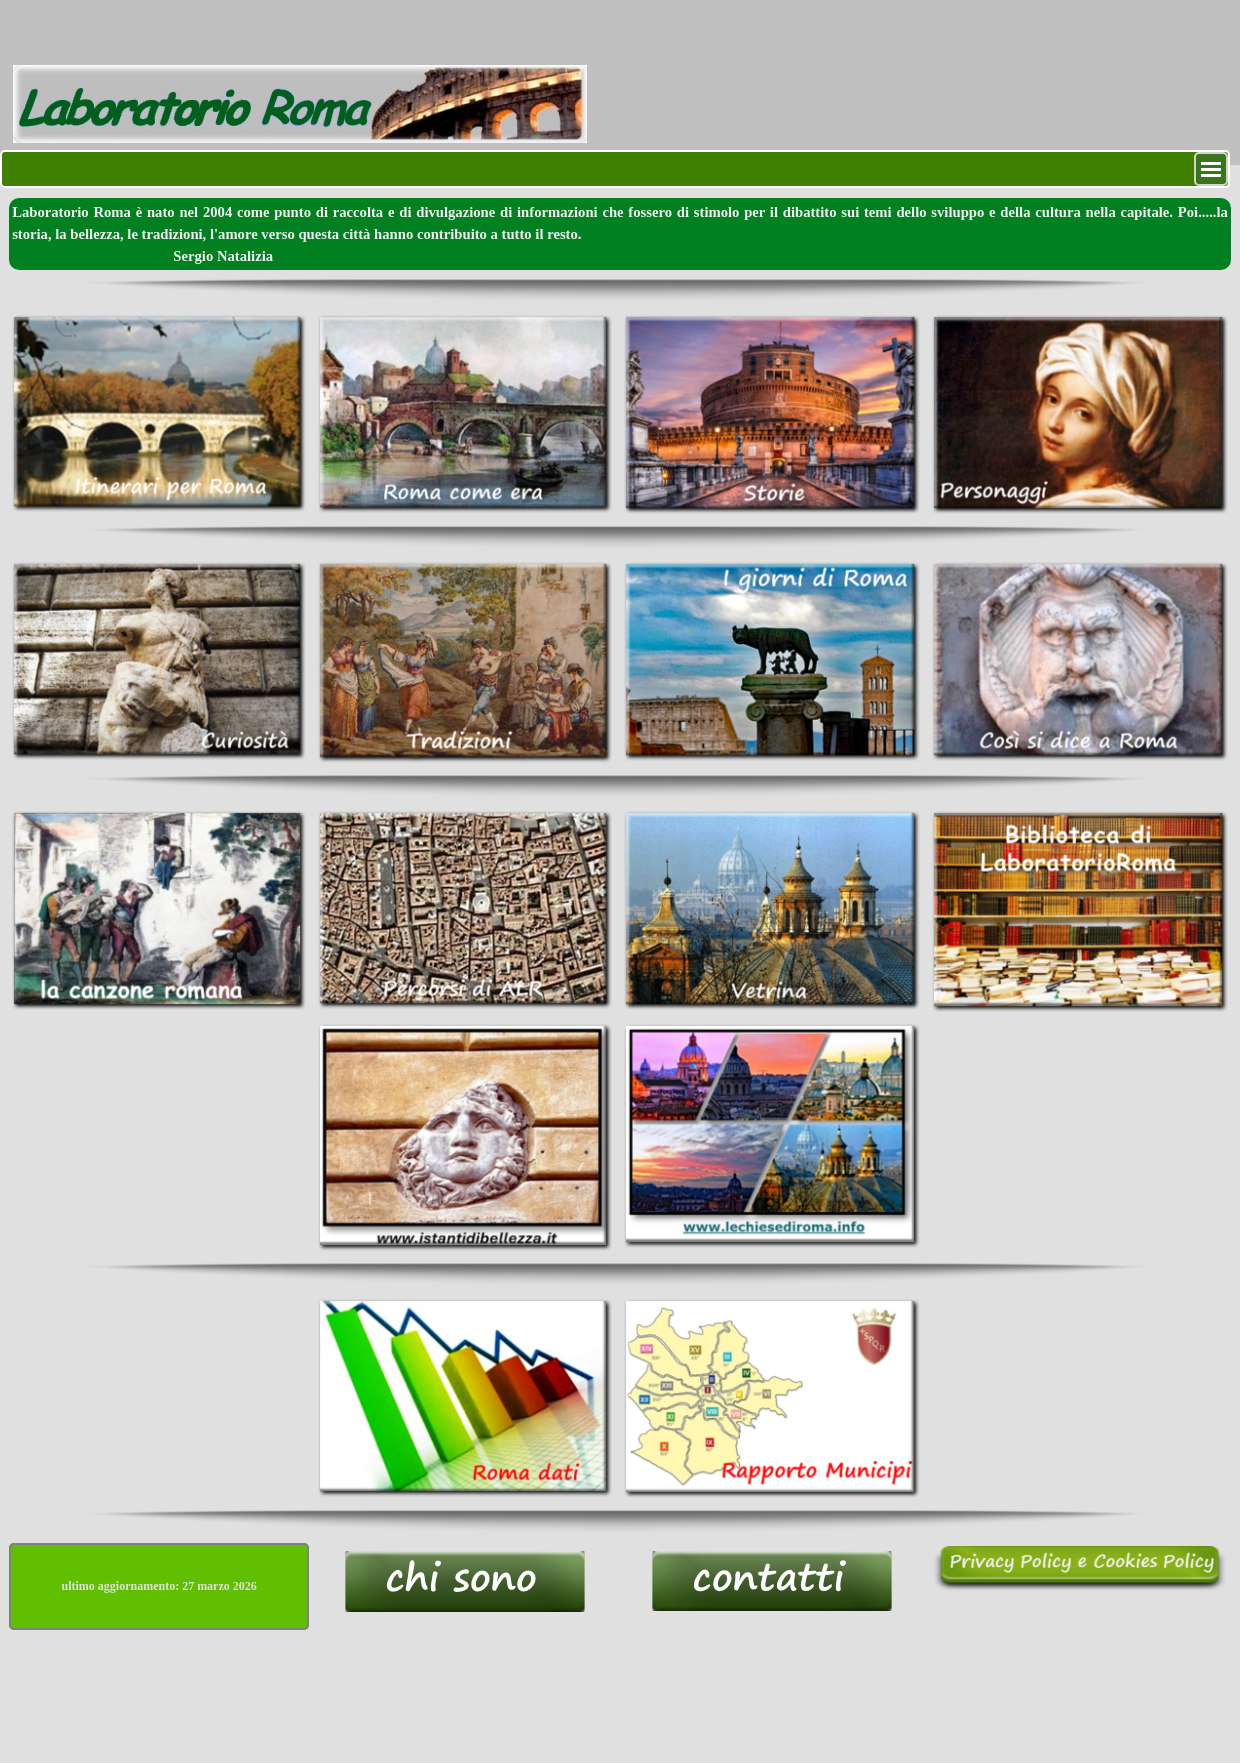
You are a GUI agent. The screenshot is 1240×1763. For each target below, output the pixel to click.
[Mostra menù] (1211, 169)
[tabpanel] (620, 234)
